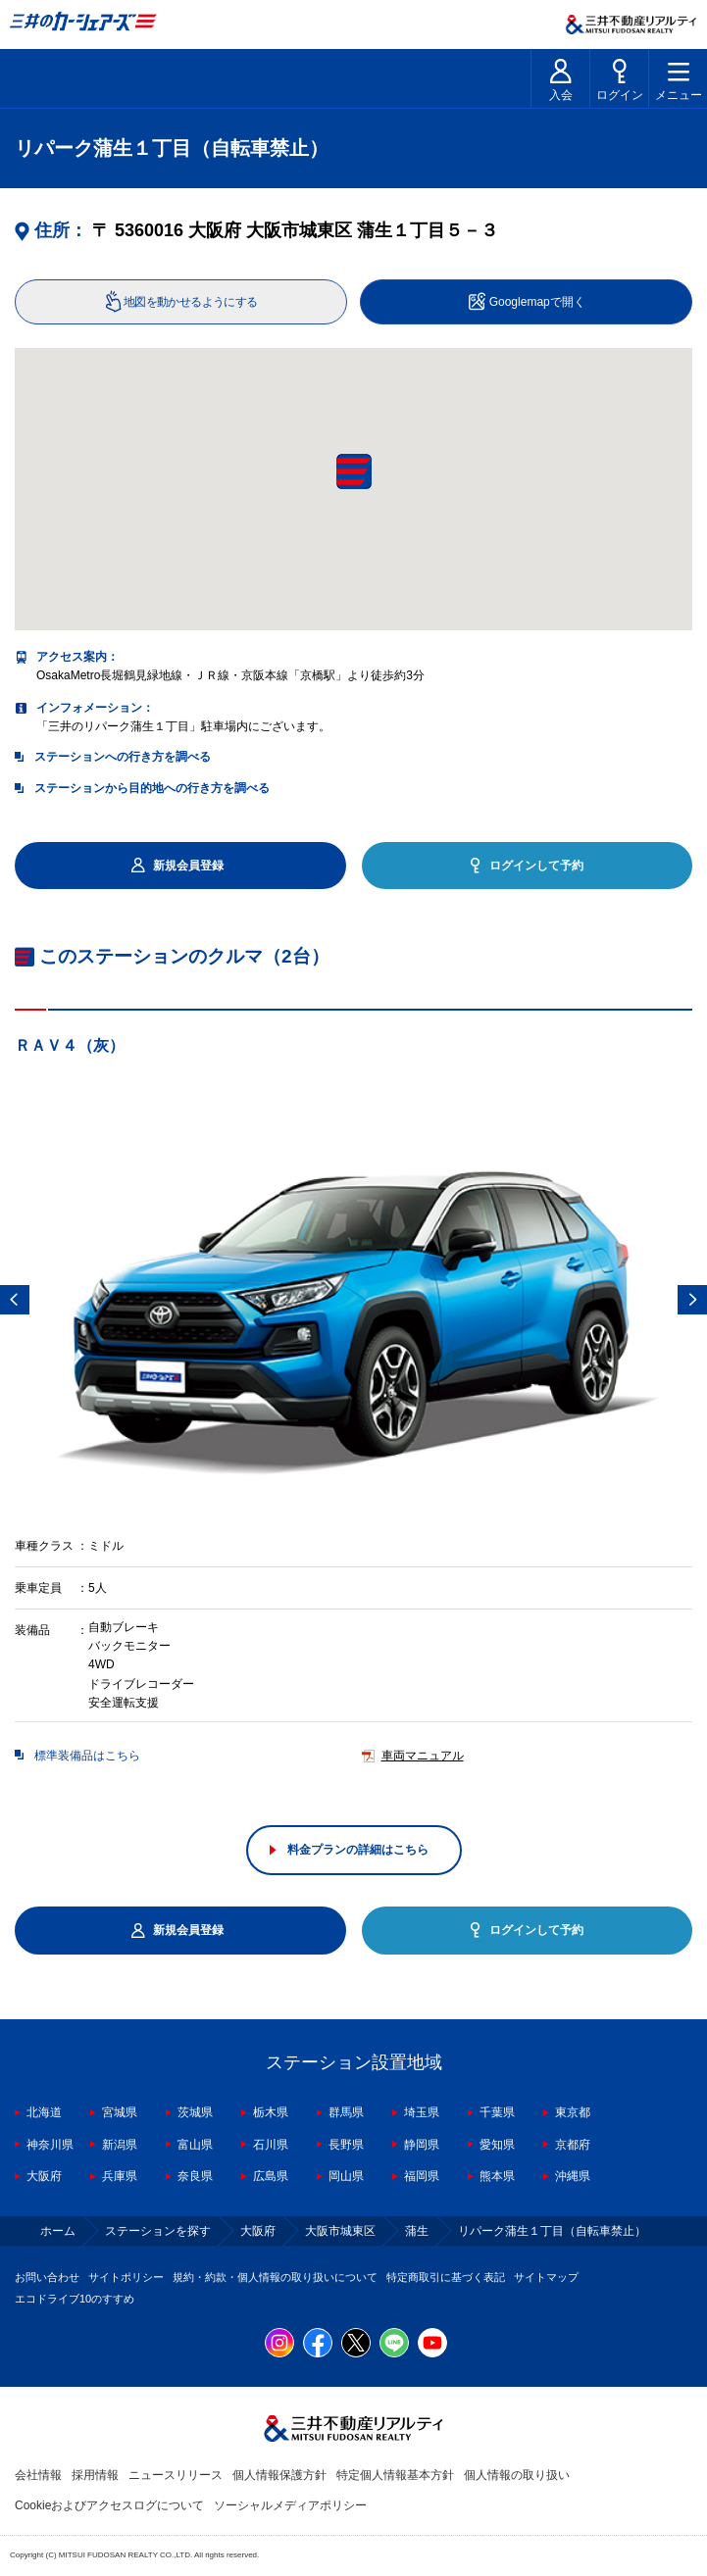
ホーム (58, 2231)
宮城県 (119, 2112)
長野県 (346, 2145)
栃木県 (270, 2112)
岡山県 (346, 2176)
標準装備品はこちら (87, 1756)
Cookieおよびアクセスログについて (109, 2505)
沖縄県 (572, 2176)
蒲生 (417, 2231)
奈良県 (195, 2176)
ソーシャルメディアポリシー (290, 2505)
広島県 (270, 2176)
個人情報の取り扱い (517, 2475)
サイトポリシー (126, 2277)
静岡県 (421, 2145)
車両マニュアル (422, 1756)
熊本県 (497, 2176)
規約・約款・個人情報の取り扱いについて (275, 2277)
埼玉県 (421, 2112)
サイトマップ (546, 2277)
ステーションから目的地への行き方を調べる (152, 788)
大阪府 (44, 2176)
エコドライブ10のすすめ (74, 2298)
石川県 (270, 2145)
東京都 (572, 2112)
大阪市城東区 (340, 2231)
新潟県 (119, 2145)
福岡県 (421, 2176)
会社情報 (38, 2475)
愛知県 (497, 2145)
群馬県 (346, 2112)
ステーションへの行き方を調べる (122, 757)
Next (692, 1299)
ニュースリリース (175, 2475)
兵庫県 (119, 2176)
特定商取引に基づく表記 (445, 2277)
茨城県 (195, 2112)
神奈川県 (50, 2145)
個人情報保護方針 (279, 2475)
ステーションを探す (158, 2231)
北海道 (44, 2112)
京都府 (572, 2145)
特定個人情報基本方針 (395, 2475)
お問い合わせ (47, 2277)
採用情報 (95, 2475)
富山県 (195, 2145)
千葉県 (497, 2112)
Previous (14, 1299)
